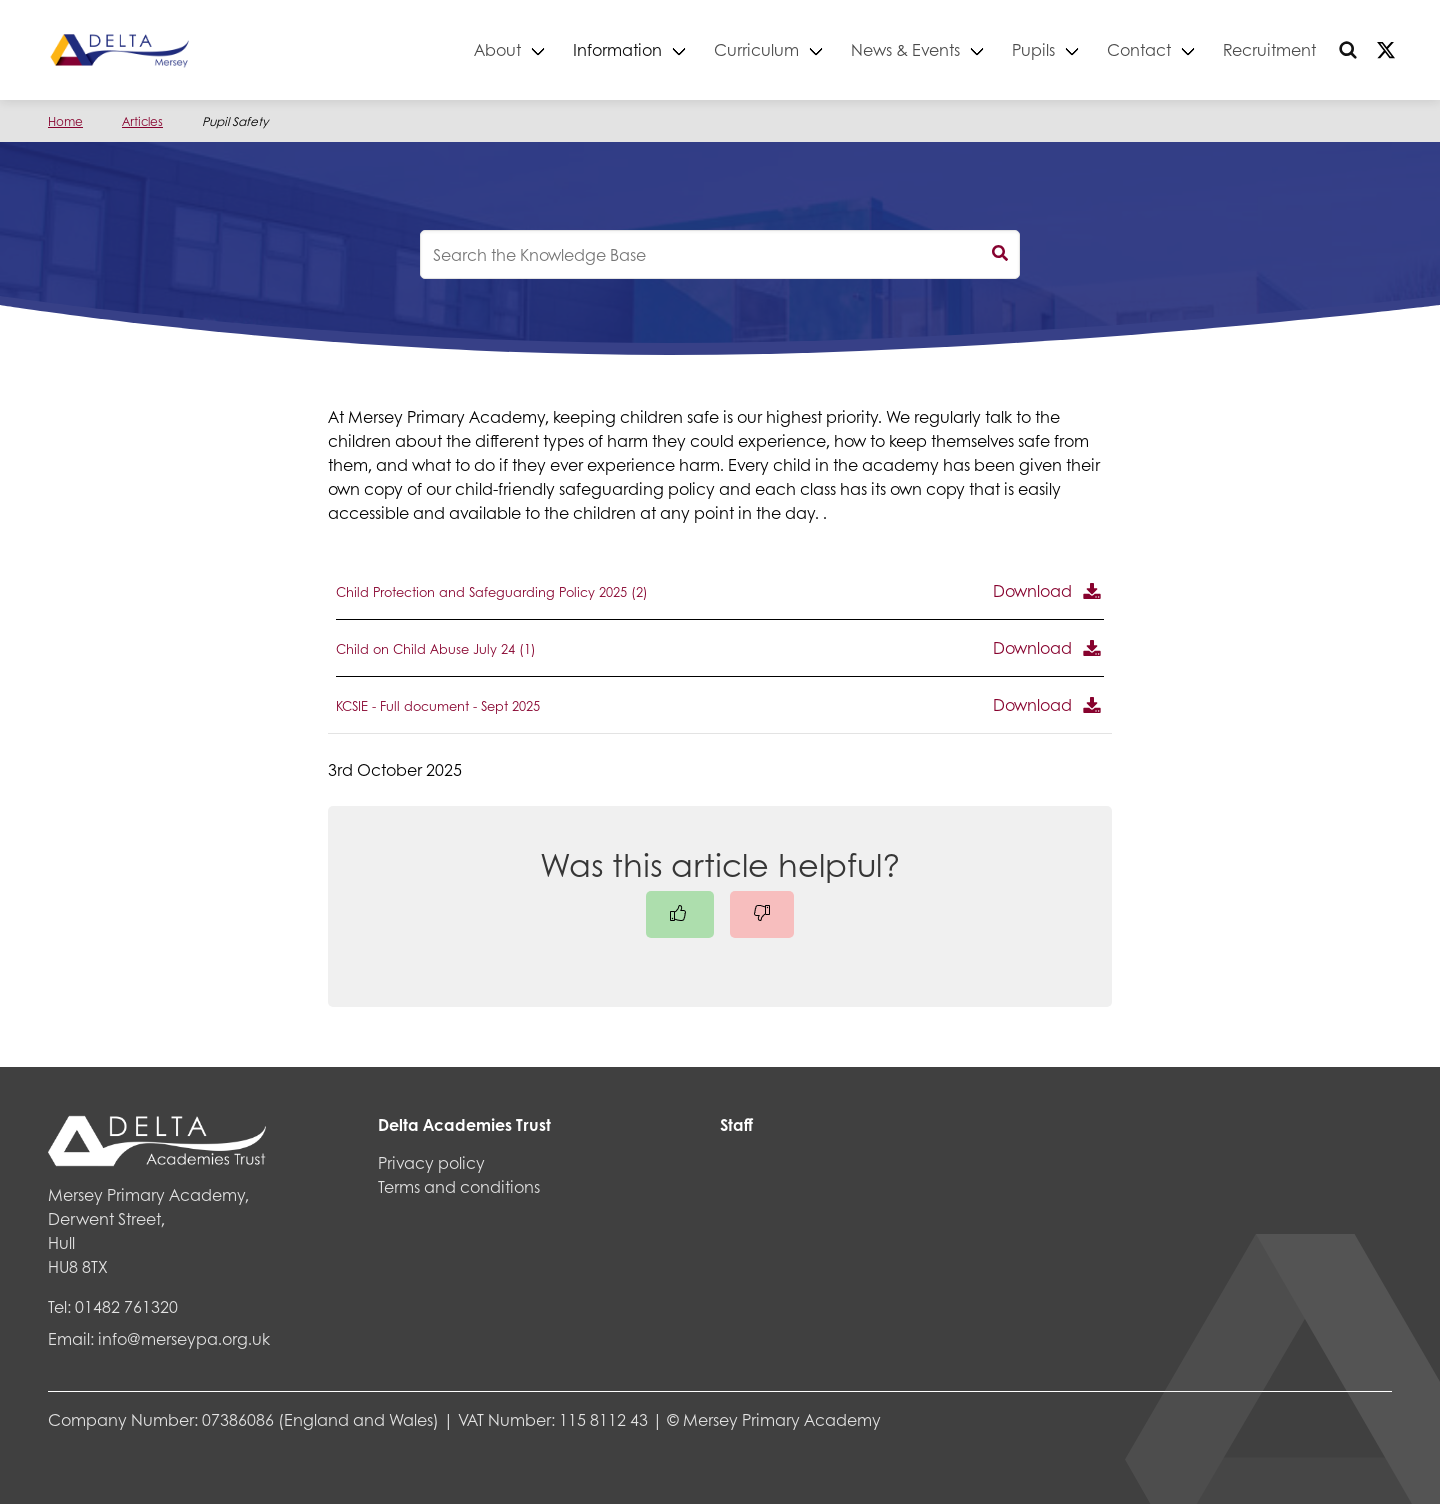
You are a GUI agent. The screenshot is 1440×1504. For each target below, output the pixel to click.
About (497, 49)
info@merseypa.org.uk (184, 1338)
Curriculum (756, 49)
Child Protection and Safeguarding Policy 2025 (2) (492, 592)
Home (65, 121)
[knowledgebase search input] (720, 254)
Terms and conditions (459, 1186)
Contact (1139, 49)
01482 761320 (126, 1306)
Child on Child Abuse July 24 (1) (436, 649)
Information (617, 49)
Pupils (1033, 49)
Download (1032, 590)
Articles (142, 121)
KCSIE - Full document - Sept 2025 (438, 706)
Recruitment (1269, 49)
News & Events (905, 49)
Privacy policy (431, 1162)
